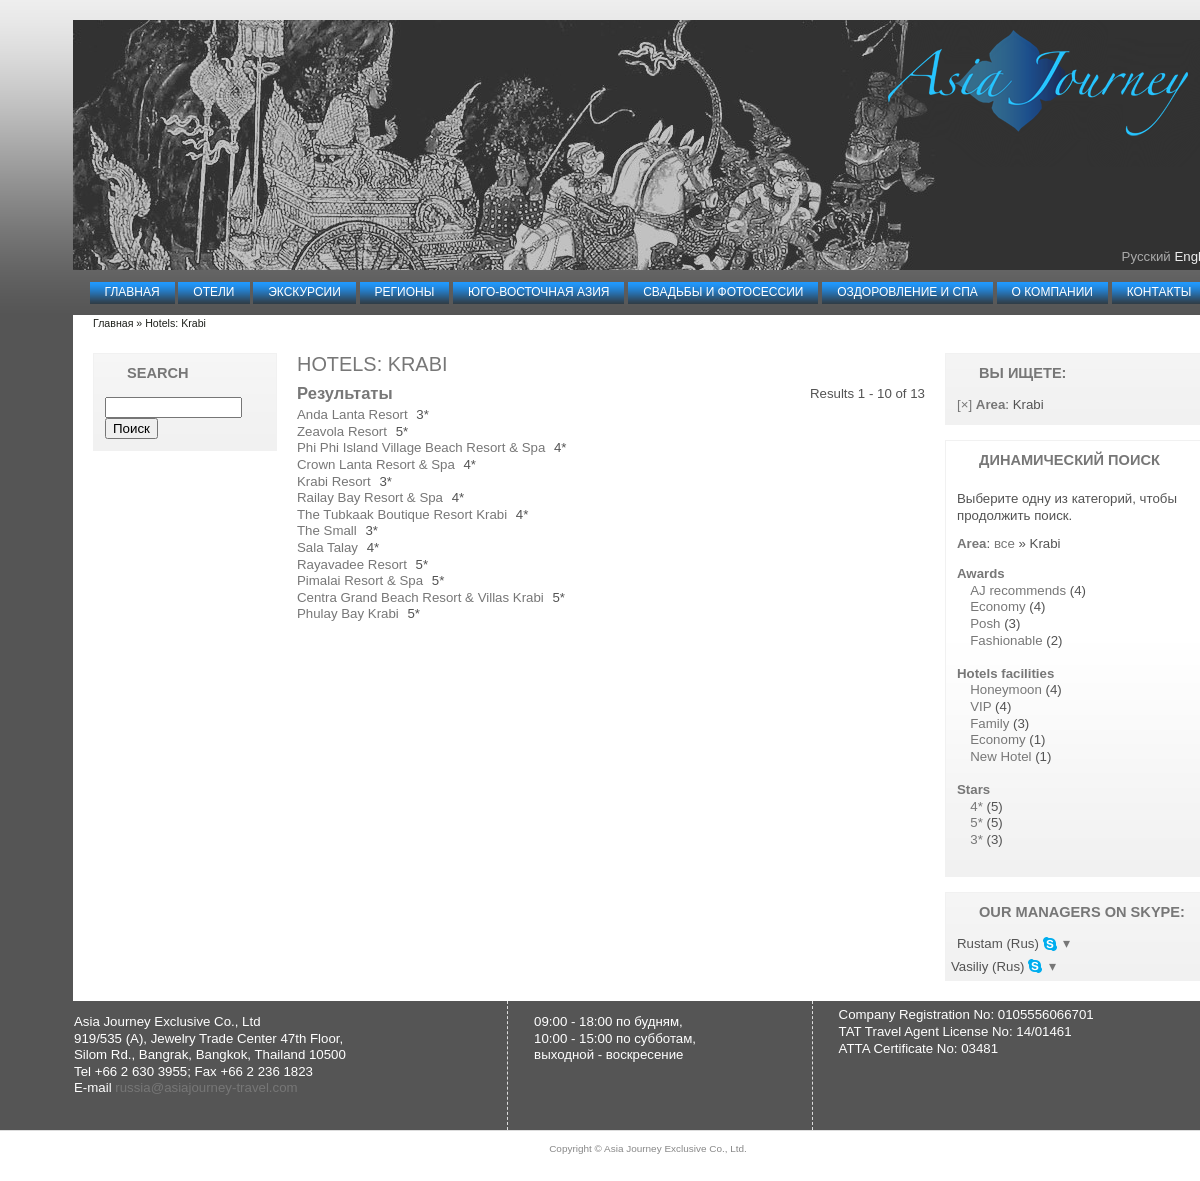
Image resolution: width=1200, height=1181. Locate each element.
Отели (213, 292)
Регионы (405, 292)
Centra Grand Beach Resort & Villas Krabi (420, 597)
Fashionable (1006, 640)
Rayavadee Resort (352, 564)
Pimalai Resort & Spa (360, 580)
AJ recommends (1018, 590)
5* (976, 822)
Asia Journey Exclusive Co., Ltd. (675, 1150)
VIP (980, 706)
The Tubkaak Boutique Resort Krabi (402, 514)
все (1004, 543)
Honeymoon (1006, 689)
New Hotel (1000, 756)
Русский (1146, 256)
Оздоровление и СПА (907, 292)
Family (989, 723)
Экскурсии (304, 292)
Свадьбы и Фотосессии (723, 292)
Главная (132, 292)
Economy (997, 606)
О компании (1052, 292)
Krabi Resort (334, 481)
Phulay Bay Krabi (348, 613)
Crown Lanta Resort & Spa (376, 464)
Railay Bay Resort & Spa (370, 497)
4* (976, 806)
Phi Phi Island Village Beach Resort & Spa (421, 447)
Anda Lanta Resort (352, 414)
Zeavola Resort (342, 431)
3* (976, 839)
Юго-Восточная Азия (538, 292)
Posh (985, 623)
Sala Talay (327, 547)
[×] (964, 404)
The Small (327, 530)
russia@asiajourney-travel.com (206, 1089)
